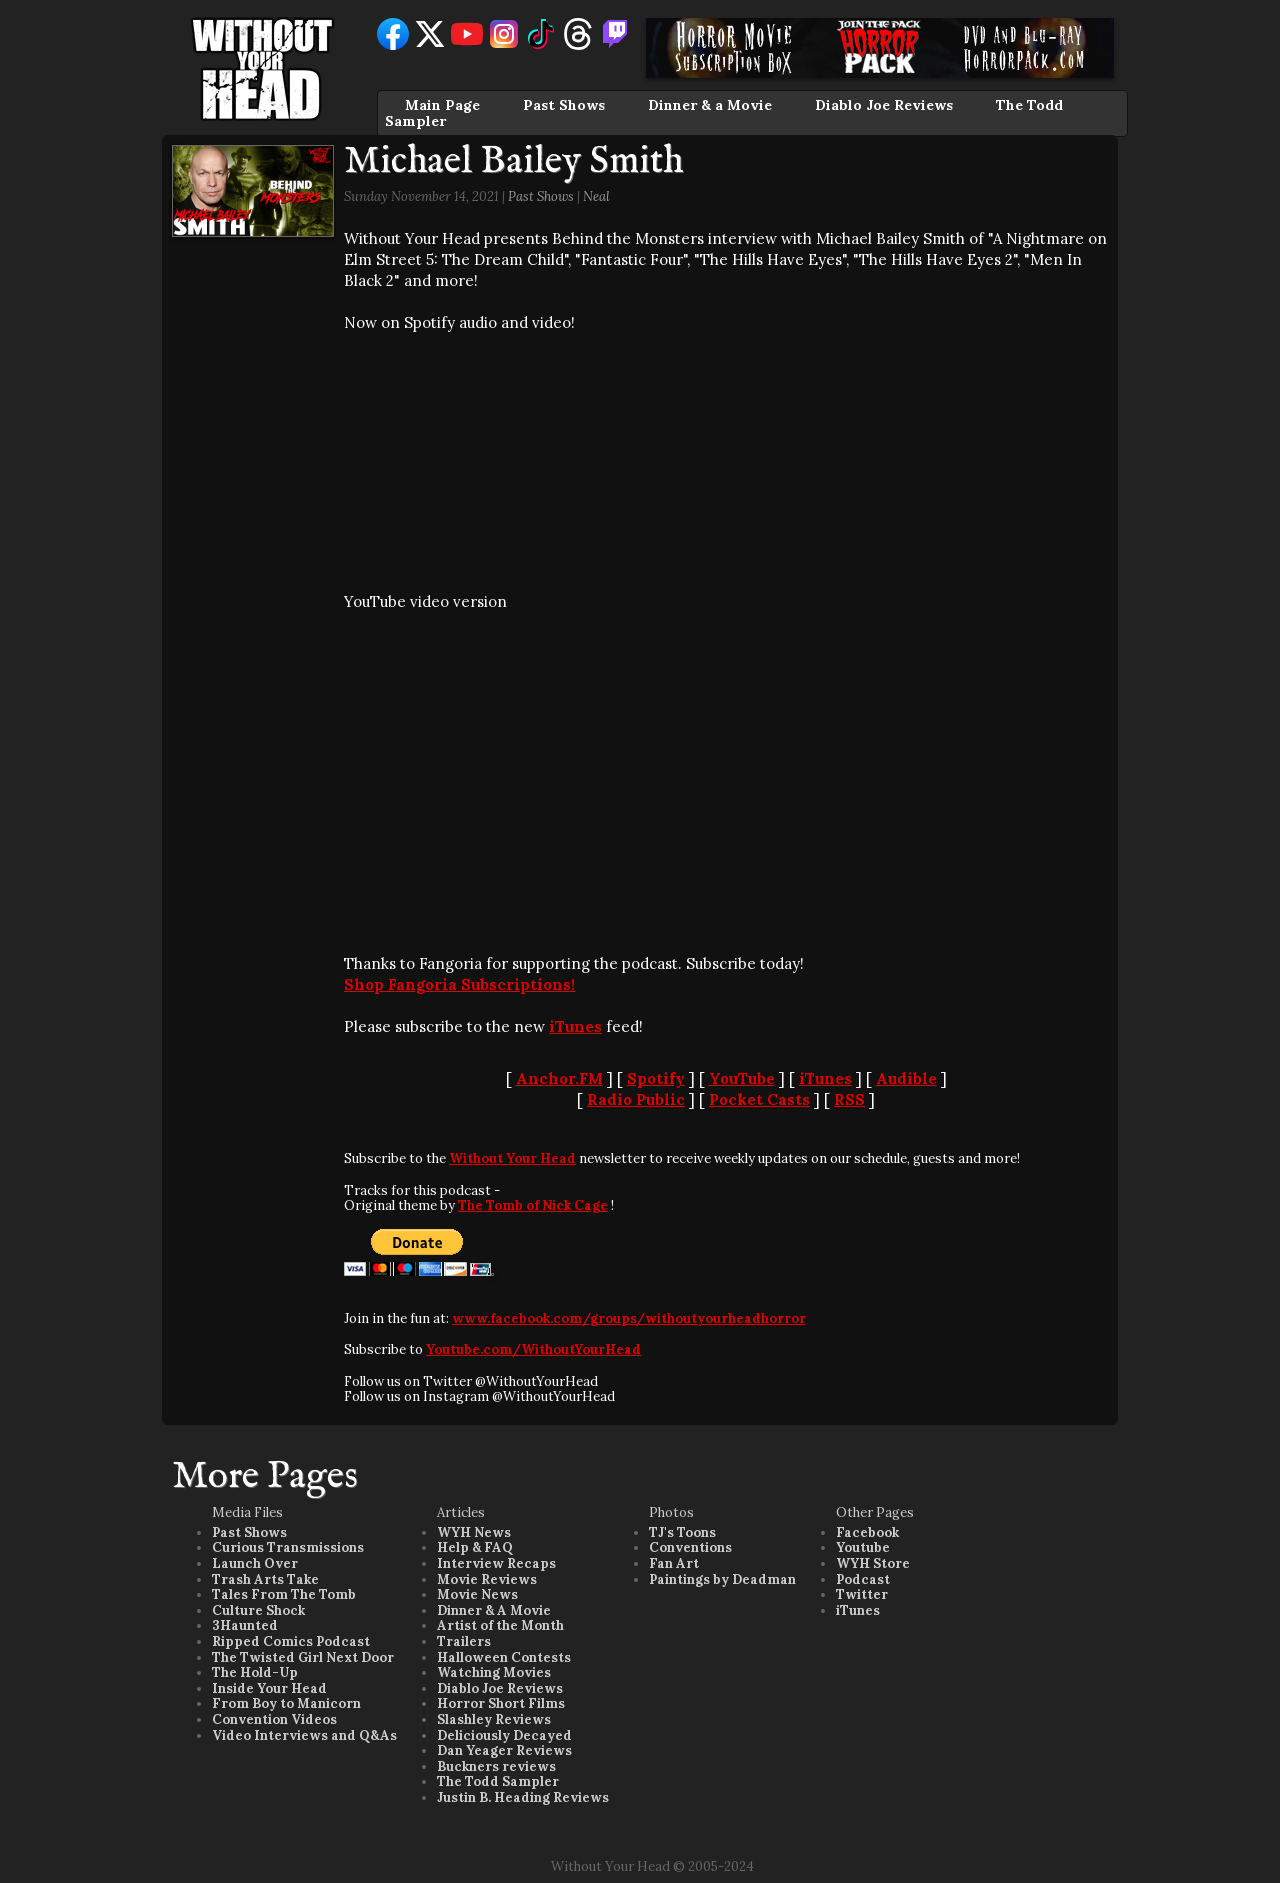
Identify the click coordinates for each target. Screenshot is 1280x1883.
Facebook (867, 1532)
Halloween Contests (504, 1657)
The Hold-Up (255, 1672)
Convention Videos (274, 1719)
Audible (906, 1078)
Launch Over (255, 1563)
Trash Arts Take (265, 1579)
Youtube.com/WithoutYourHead (533, 1349)
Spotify (656, 1078)
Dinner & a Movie (710, 105)
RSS (849, 1099)
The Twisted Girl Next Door (303, 1657)
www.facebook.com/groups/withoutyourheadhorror (629, 1318)
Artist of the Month (500, 1625)
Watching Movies (494, 1672)
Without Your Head (512, 1158)
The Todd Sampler (498, 1781)
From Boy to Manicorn (286, 1703)
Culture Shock (258, 1610)
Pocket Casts (759, 1099)
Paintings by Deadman (722, 1579)
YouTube (742, 1078)
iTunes (575, 1026)
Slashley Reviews (494, 1719)
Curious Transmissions (288, 1547)
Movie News (477, 1594)
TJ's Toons (682, 1532)
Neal (596, 196)
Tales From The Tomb (284, 1594)
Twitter (862, 1594)
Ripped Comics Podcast (291, 1641)
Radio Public (636, 1099)
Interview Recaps (496, 1563)
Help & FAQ (475, 1547)
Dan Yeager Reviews (504, 1750)
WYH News (474, 1532)
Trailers (464, 1641)
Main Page (442, 105)
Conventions (690, 1547)
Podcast (863, 1579)
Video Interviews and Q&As (304, 1735)
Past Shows (564, 105)
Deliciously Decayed (504, 1735)
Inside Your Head (269, 1688)
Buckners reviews (496, 1766)
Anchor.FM (559, 1078)
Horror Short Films (501, 1703)
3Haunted (245, 1625)
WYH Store (873, 1563)
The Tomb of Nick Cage (533, 1205)
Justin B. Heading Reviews (523, 1797)
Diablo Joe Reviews (884, 105)
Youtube (863, 1547)
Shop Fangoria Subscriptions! (459, 984)
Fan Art (674, 1563)
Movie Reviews (487, 1579)
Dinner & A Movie (494, 1610)
